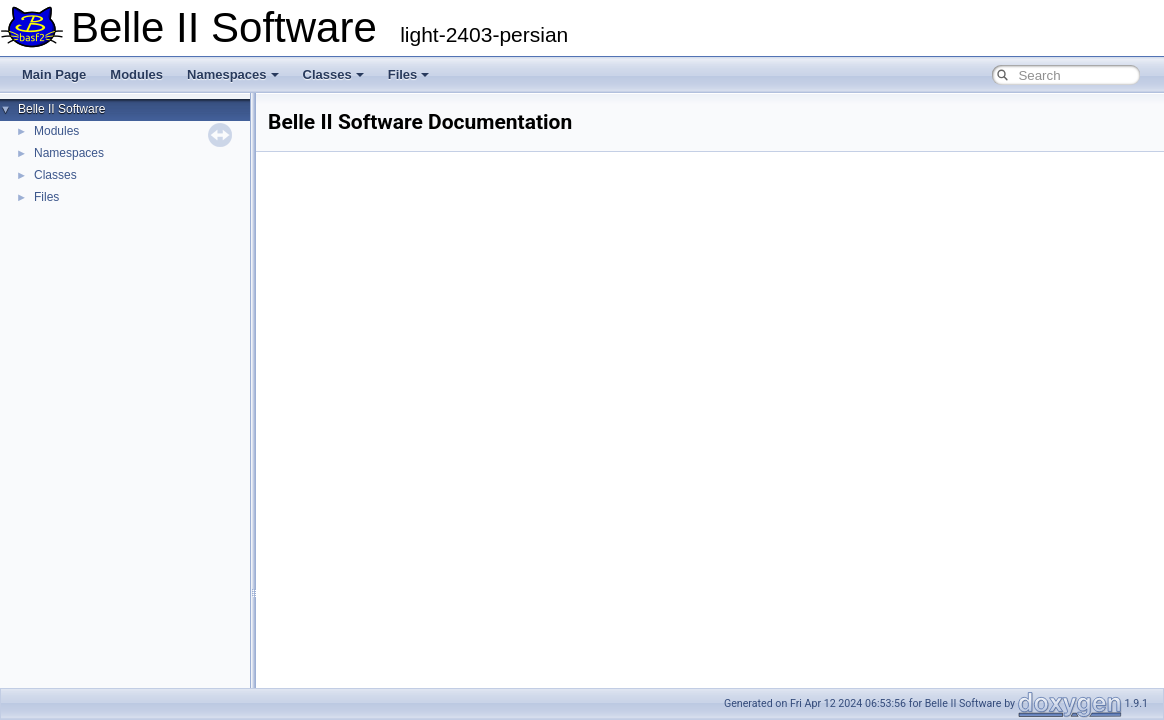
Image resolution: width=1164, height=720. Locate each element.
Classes (333, 74)
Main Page (54, 74)
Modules (136, 74)
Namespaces (233, 74)
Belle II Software (61, 109)
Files (409, 74)
